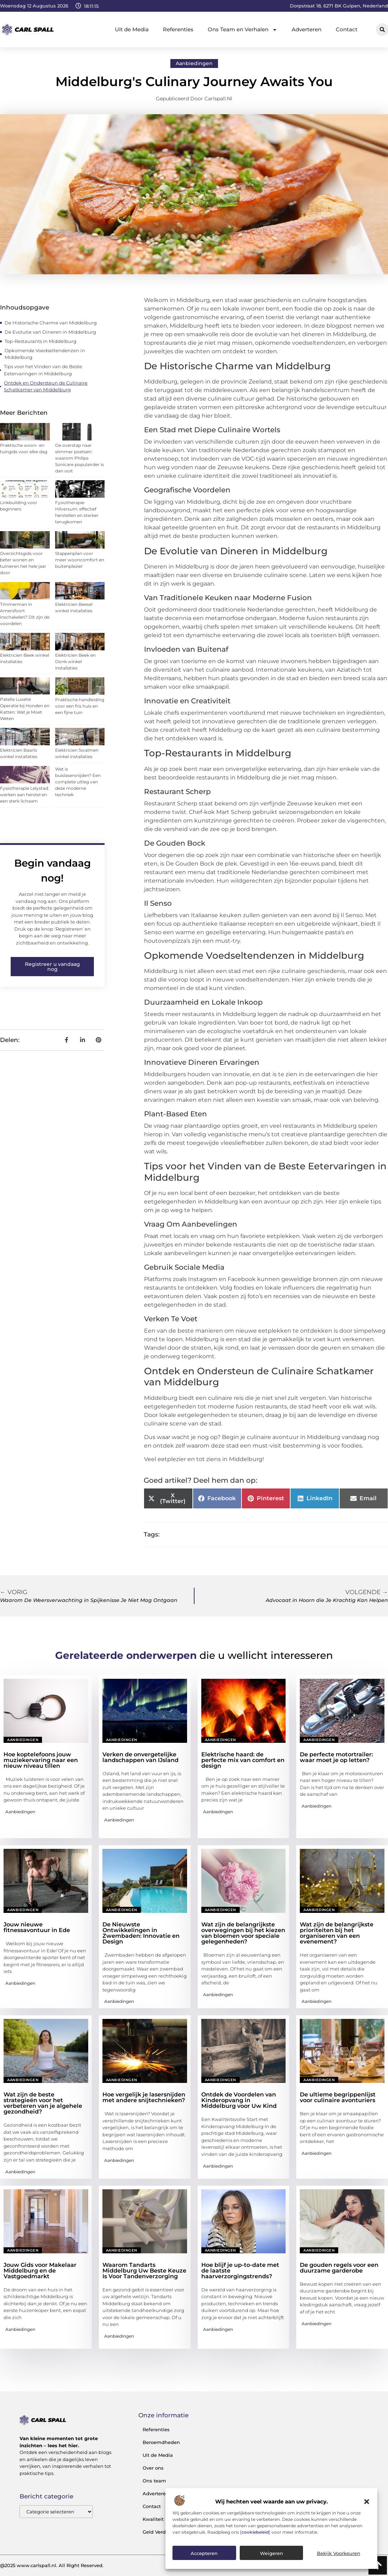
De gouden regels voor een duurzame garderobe (339, 2268)
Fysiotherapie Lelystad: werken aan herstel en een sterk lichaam (24, 795)
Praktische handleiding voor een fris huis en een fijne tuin (79, 706)
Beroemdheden (161, 2442)
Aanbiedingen (194, 63)
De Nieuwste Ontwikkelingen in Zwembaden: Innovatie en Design (141, 1933)
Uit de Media (132, 29)
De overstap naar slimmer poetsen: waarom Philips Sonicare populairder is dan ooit (79, 458)
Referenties (178, 29)
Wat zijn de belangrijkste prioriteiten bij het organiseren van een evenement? (336, 1933)
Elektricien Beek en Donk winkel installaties (75, 661)
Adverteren (306, 29)
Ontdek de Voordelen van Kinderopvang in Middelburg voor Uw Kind (239, 2100)
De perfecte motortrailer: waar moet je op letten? (336, 1757)
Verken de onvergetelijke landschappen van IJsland (140, 1757)
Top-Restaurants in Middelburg (40, 341)
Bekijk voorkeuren (338, 2553)
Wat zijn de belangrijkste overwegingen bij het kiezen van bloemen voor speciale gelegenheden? (243, 1933)
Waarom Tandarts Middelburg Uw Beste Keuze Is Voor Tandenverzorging (144, 2271)
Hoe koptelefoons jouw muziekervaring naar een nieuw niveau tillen (41, 1760)
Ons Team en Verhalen (242, 29)
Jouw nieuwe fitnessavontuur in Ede (37, 1927)
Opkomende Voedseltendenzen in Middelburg (45, 354)
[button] (366, 2501)
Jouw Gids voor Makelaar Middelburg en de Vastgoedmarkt (40, 2271)
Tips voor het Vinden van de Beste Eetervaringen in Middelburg (43, 370)
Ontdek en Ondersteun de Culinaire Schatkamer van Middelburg (45, 386)
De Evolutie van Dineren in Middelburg (50, 332)
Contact (346, 29)
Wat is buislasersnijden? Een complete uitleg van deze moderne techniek (78, 781)
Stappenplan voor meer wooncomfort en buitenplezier (79, 560)
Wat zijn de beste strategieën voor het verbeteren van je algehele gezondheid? (43, 2103)
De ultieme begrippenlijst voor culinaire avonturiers (338, 2097)
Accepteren (204, 2553)
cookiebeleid (255, 2532)
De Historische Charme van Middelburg (51, 323)
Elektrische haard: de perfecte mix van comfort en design (243, 1760)
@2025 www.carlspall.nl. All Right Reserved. (51, 2565)
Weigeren (271, 2553)
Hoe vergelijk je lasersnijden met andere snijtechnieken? (143, 2097)
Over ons (153, 2468)
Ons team (154, 2481)
